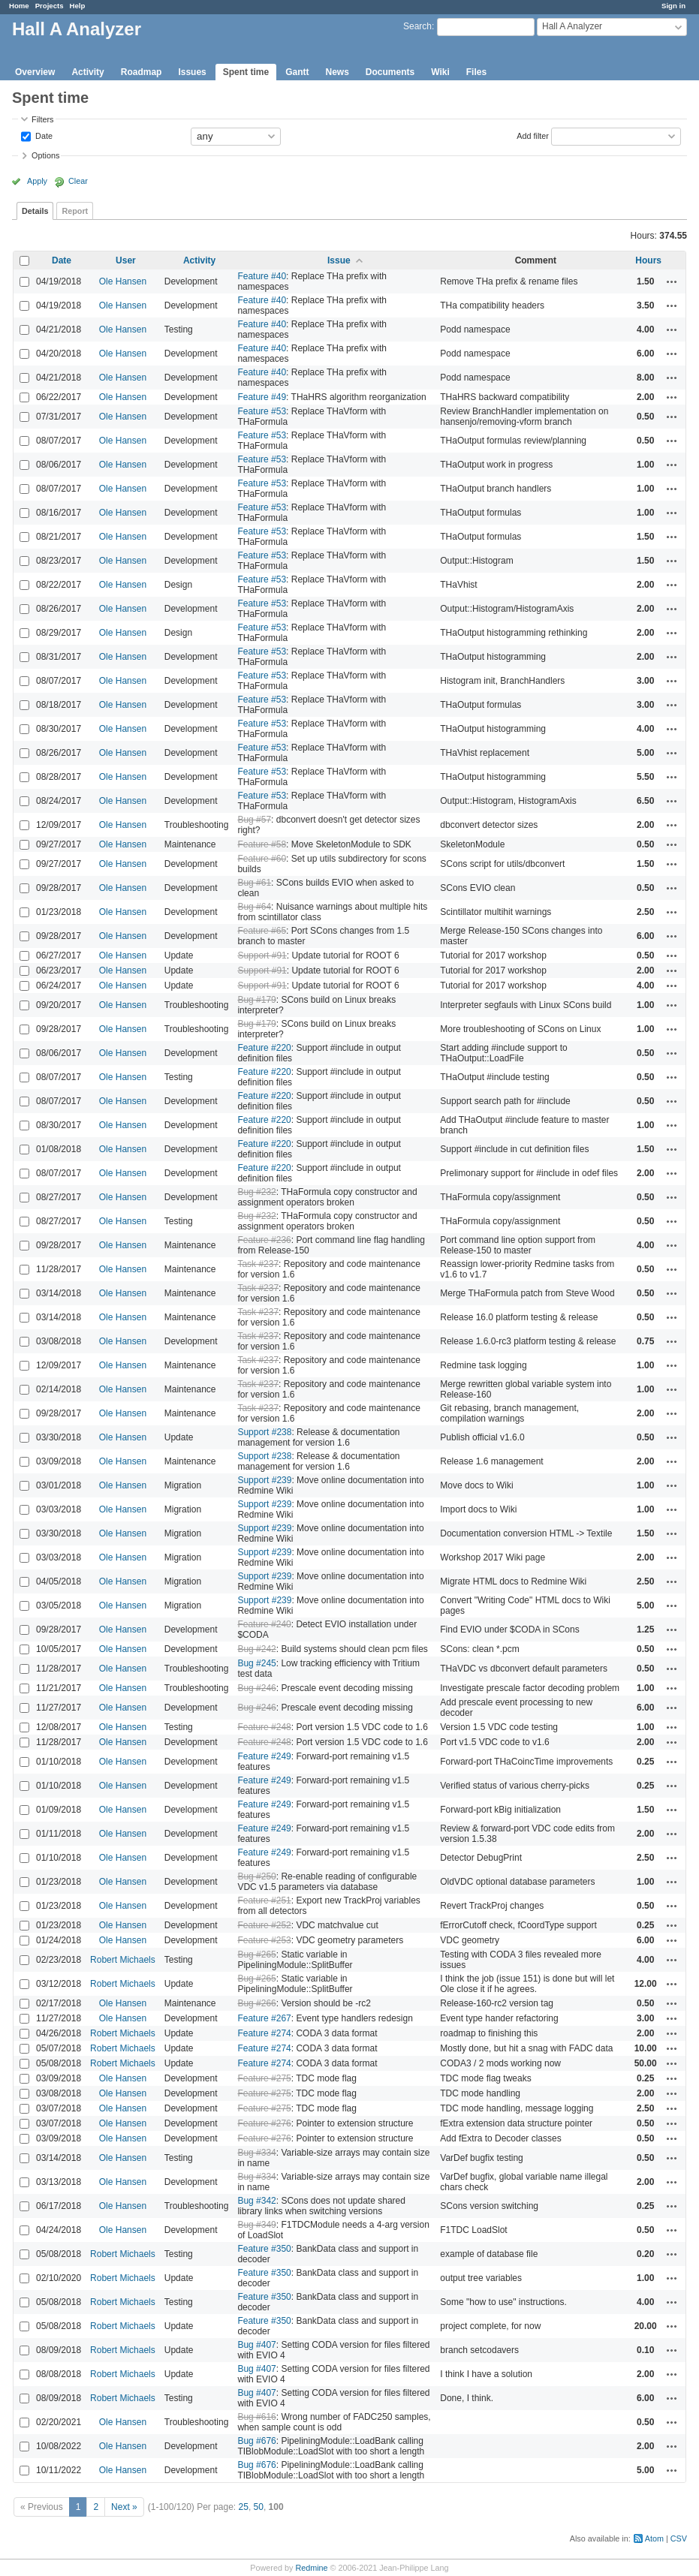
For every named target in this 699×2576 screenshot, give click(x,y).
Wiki (440, 72)
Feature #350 (264, 2248)
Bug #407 (256, 2345)
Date (43, 135)
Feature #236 (264, 1240)
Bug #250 (256, 1876)
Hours (648, 260)
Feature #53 (261, 411)
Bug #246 (256, 1688)
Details (35, 210)
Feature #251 (264, 1900)
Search (417, 26)
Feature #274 (264, 2033)
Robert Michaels (122, 1960)
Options (45, 155)
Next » (124, 2507)
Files (476, 72)
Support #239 (264, 1480)
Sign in (673, 6)
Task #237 (258, 1264)
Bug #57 (254, 819)
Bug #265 (256, 1954)
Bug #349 (256, 2224)
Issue (339, 260)
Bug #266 (256, 2003)
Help (78, 6)
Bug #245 (256, 1663)
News (336, 72)
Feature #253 (264, 1940)
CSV (678, 2538)
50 (259, 2507)
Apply (37, 180)
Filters (42, 119)
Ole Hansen (122, 281)
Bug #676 (256, 2441)
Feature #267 (264, 2018)
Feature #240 (264, 1624)
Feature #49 (261, 397)
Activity (87, 72)
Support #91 (261, 955)
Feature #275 (264, 2078)
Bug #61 (254, 882)
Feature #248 (264, 1727)
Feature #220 (264, 1048)
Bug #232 (256, 1192)
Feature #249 (264, 1756)
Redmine (311, 2567)
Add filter (533, 135)
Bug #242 (256, 1649)
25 (244, 2507)
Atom (654, 2538)
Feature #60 (261, 858)
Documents (390, 72)
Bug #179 (256, 1000)
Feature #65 (261, 930)
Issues (192, 72)
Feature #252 (264, 1925)
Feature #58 (261, 844)
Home (19, 6)
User (126, 260)
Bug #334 (256, 2152)
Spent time (246, 72)
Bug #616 (256, 2417)
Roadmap (141, 72)
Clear (78, 180)
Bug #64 (254, 906)
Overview (35, 72)
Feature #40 (261, 276)
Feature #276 (264, 2123)
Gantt (297, 72)
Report (75, 210)
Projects (49, 6)
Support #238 (264, 1432)
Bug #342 (256, 2200)
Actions (672, 281)
